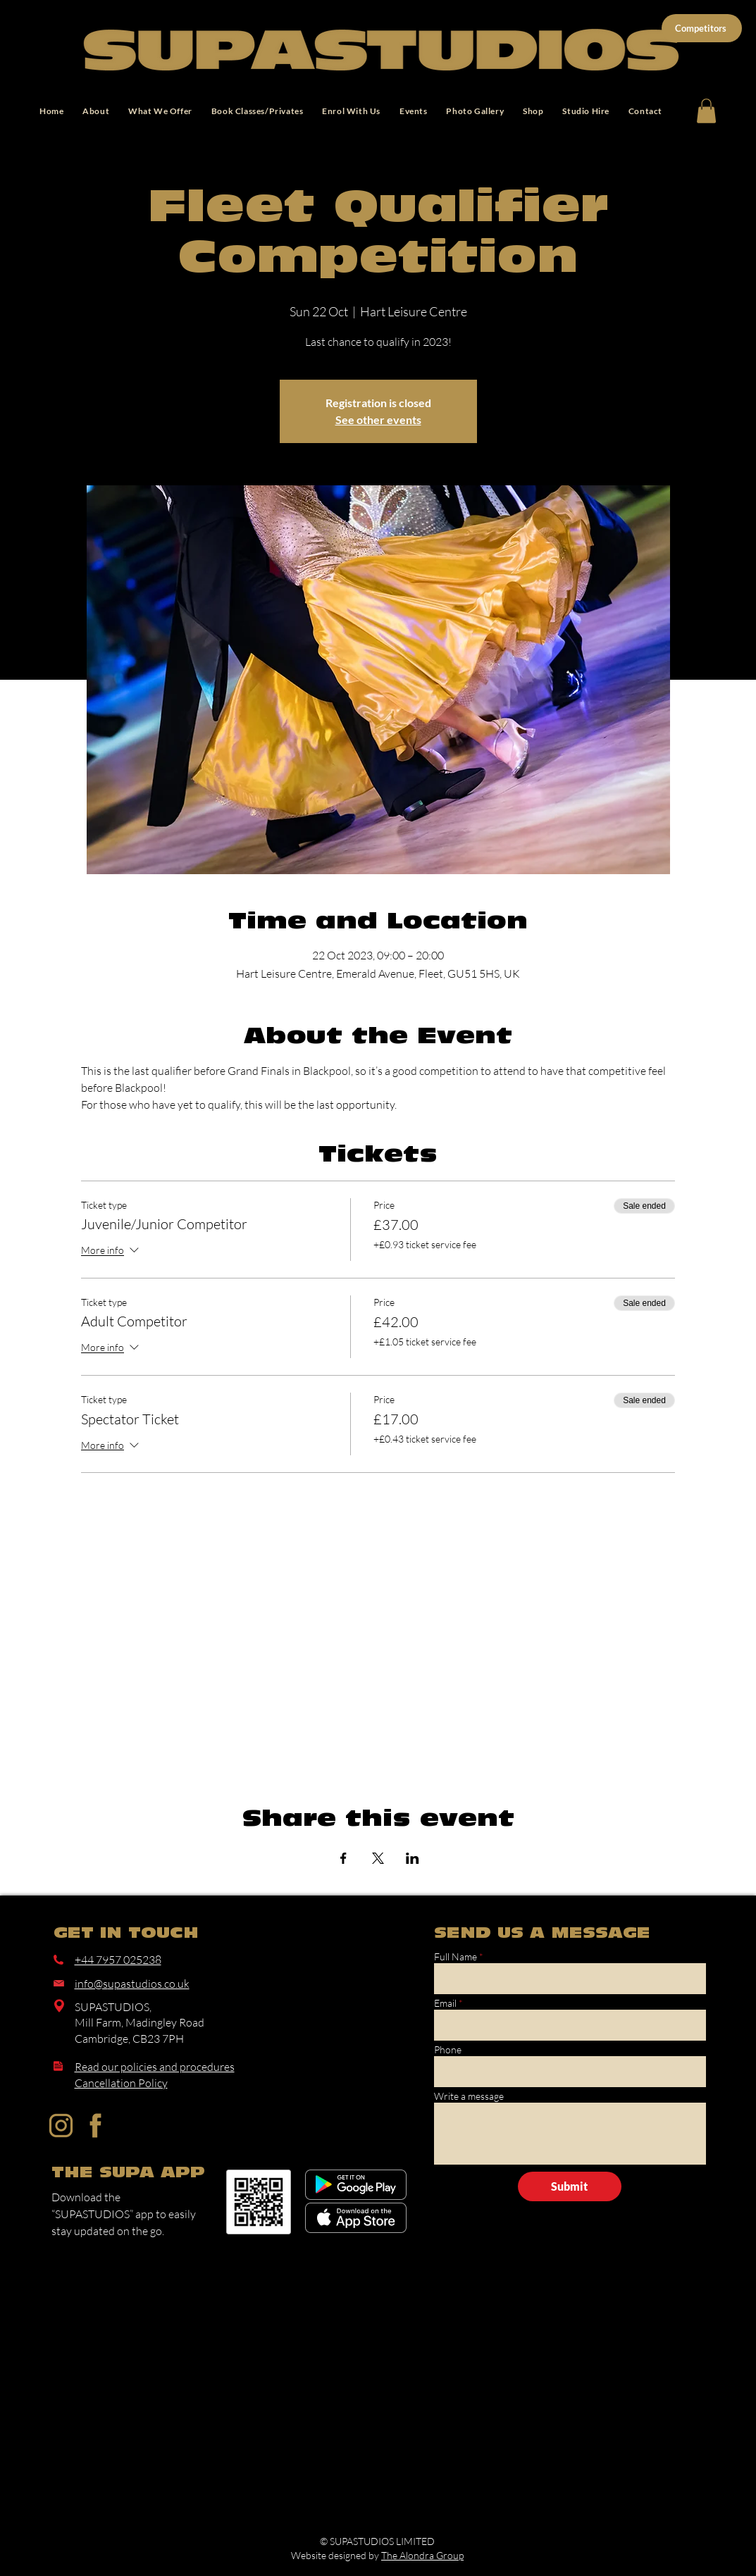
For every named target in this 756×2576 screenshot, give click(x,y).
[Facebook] (95, 2125)
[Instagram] (61, 2125)
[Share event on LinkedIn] (412, 1858)
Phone (447, 2050)
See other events (378, 419)
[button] (706, 111)
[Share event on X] (378, 1858)
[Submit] (569, 2186)
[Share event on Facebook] (343, 1858)
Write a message (469, 2096)
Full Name (455, 1957)
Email (445, 2003)
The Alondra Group (422, 2555)
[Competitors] (702, 28)
